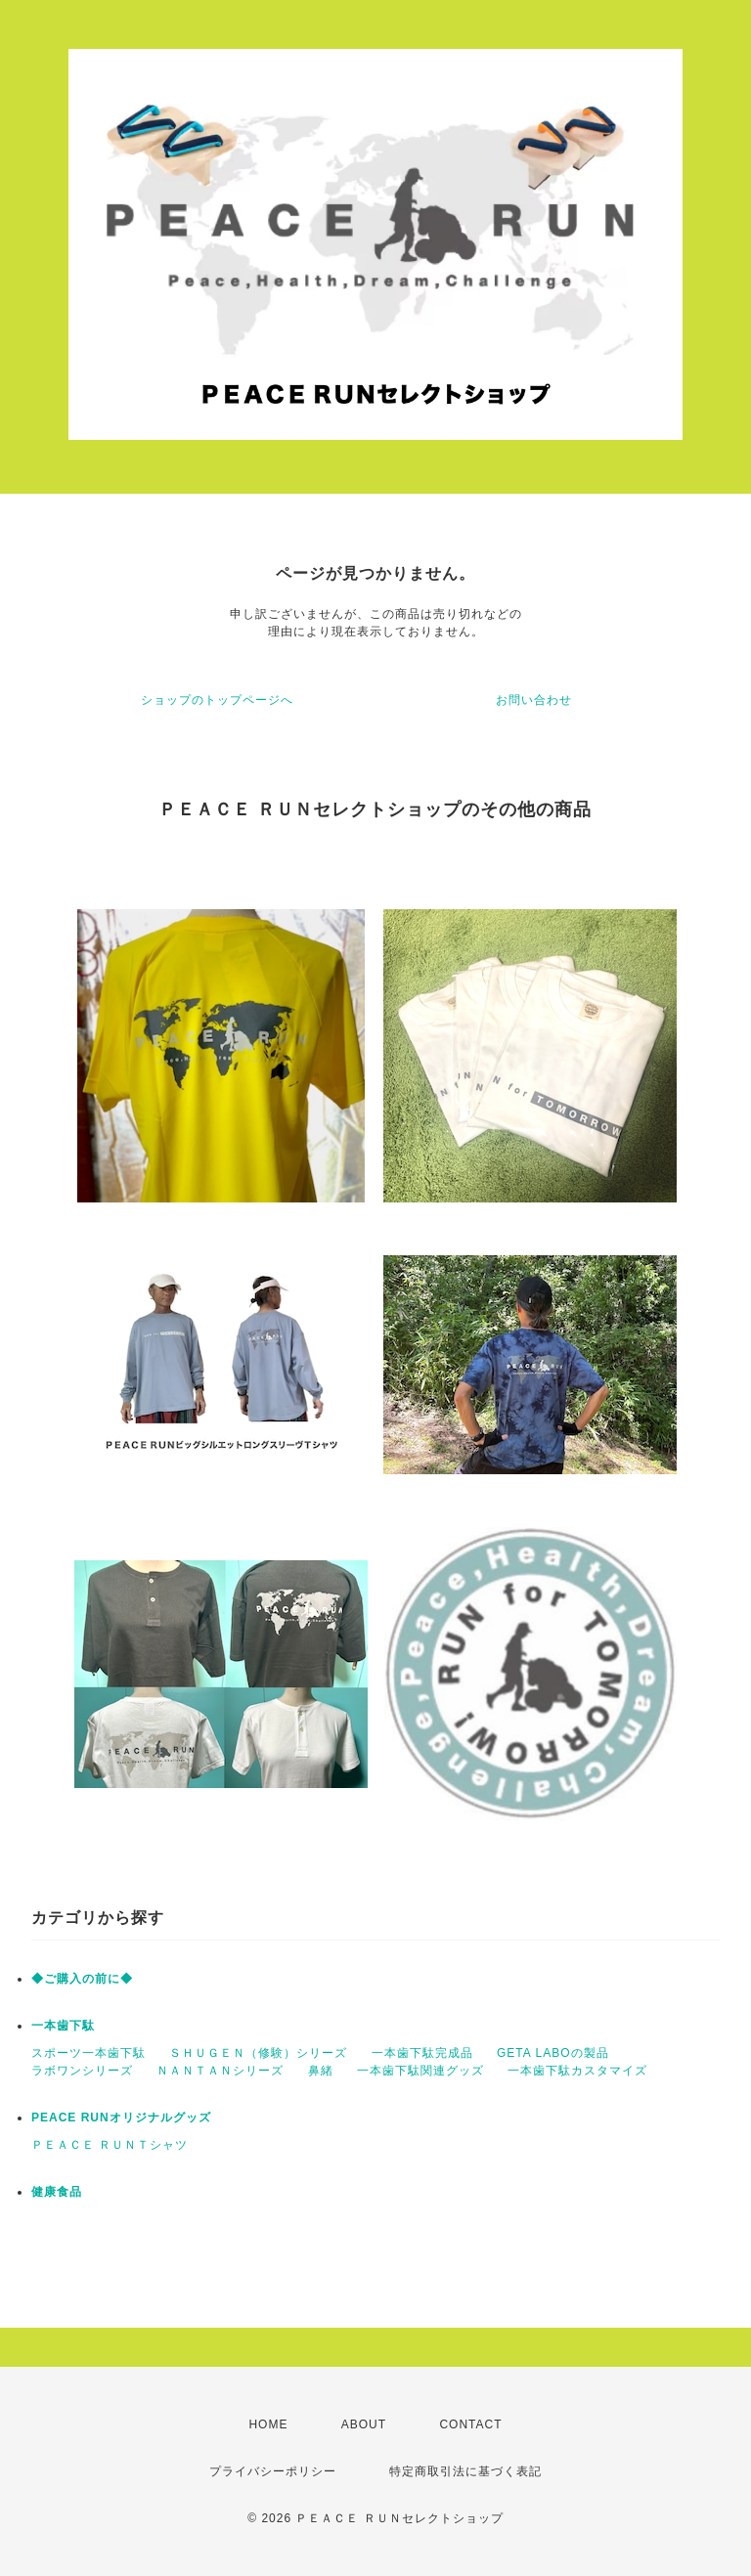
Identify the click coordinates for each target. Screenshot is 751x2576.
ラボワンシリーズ (82, 2070)
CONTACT (470, 2424)
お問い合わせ (534, 700)
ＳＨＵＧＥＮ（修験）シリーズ (258, 2053)
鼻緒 (320, 2070)
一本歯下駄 (63, 2025)
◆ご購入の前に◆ (82, 1979)
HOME (267, 2424)
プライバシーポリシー (272, 2471)
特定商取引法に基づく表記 (465, 2471)
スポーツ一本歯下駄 (88, 2053)
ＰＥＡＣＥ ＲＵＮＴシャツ (109, 2145)
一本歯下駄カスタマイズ (577, 2070)
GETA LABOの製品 (552, 2053)
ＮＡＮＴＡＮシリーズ (220, 2070)
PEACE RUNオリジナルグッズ (121, 2117)
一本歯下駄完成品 (422, 2053)
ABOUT (363, 2424)
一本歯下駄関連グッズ (420, 2070)
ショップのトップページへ (217, 700)
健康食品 (56, 2192)
